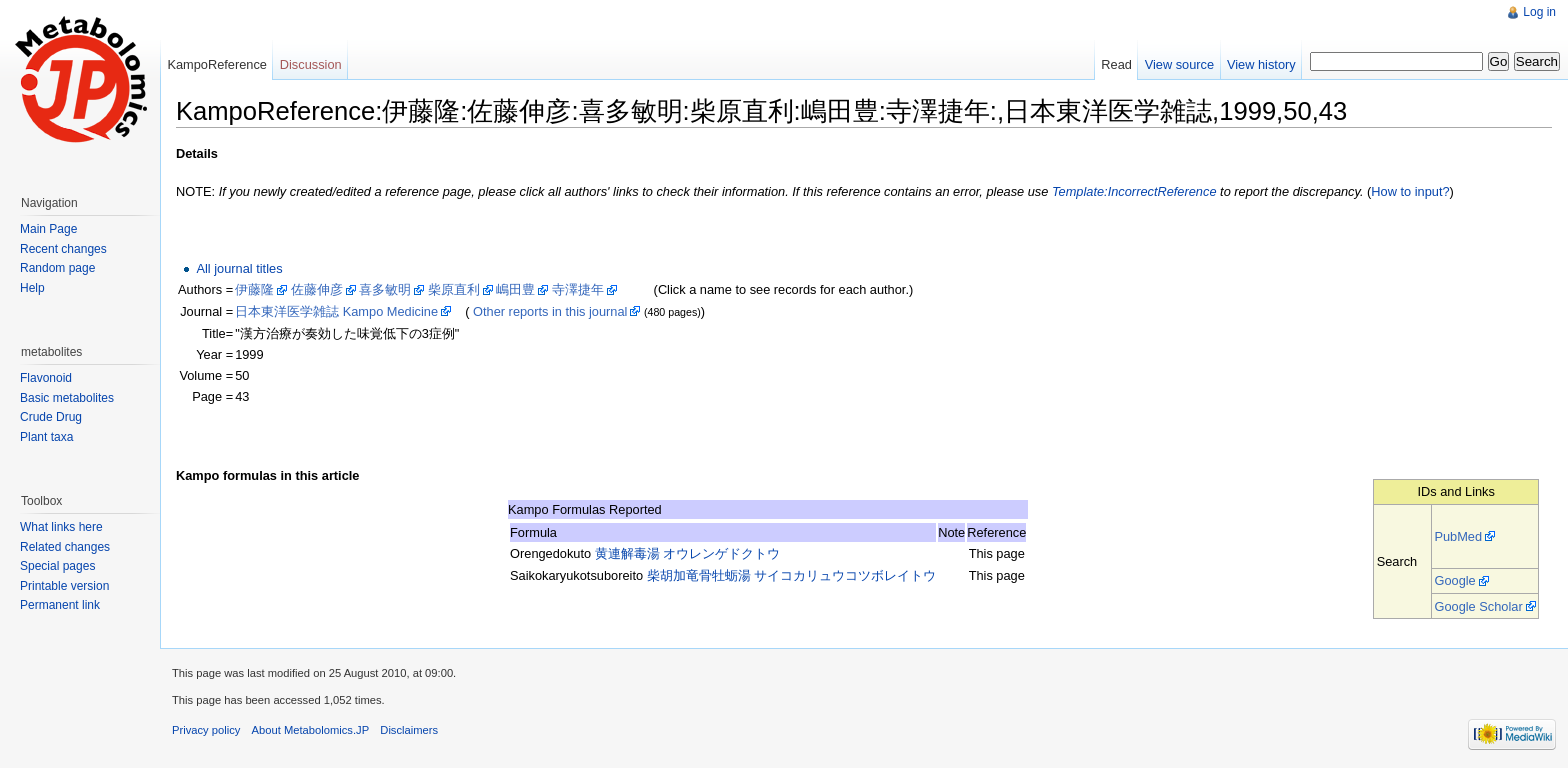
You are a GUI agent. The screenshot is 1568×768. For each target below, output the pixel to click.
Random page (57, 268)
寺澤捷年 (578, 289)
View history (1261, 64)
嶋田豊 (515, 289)
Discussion (311, 64)
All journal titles (239, 268)
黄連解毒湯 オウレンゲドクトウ (688, 553)
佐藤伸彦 (317, 289)
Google (1454, 580)
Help (32, 288)
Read (1116, 64)
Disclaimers (409, 730)
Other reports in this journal (550, 311)
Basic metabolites (67, 398)
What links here (61, 527)
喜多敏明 (385, 289)
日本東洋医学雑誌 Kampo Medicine (336, 311)
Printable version (64, 586)
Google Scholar (1478, 606)
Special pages (57, 566)
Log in (1539, 12)
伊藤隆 (254, 289)
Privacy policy (206, 730)
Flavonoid (46, 378)
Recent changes (63, 249)
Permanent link (60, 605)
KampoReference (217, 64)
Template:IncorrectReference (1134, 191)
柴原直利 (454, 289)
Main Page (48, 229)
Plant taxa (46, 437)
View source (1179, 64)
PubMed (1458, 536)
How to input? (1410, 191)
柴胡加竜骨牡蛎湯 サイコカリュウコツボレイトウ (792, 575)
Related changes (65, 547)
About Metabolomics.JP (311, 730)
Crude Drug (51, 417)
